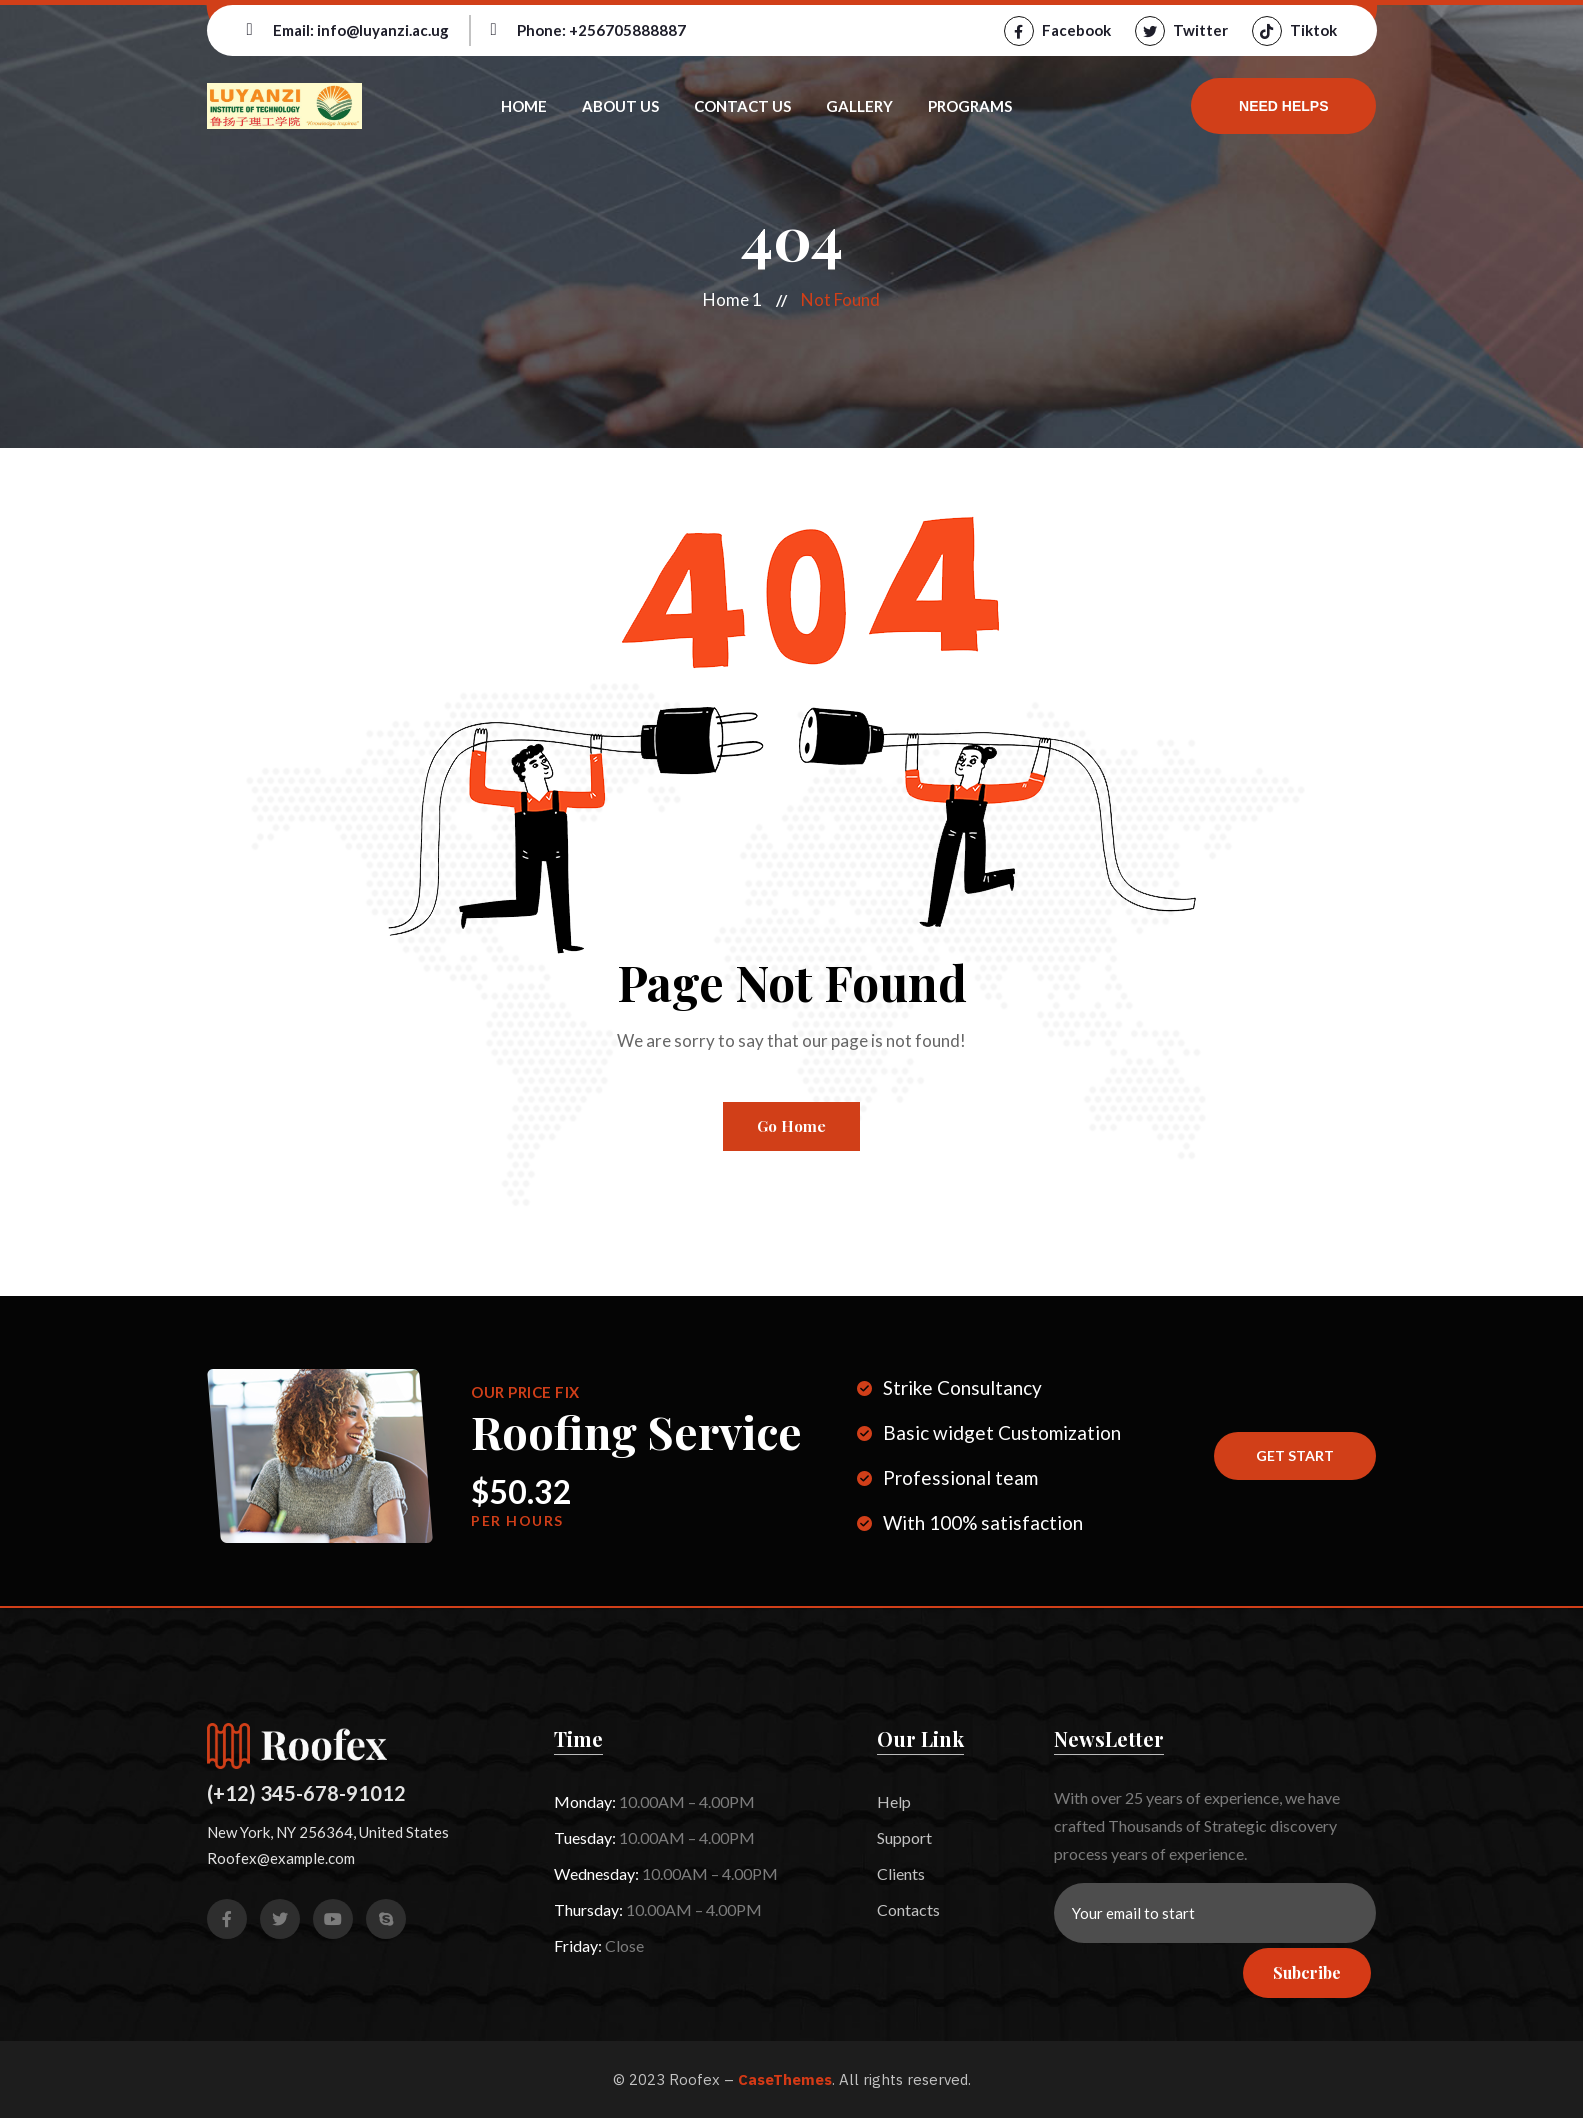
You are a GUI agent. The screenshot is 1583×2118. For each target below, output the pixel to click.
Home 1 (732, 299)
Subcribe (1307, 1972)
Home (524, 106)
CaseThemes (785, 2079)
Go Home (791, 1126)
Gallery (859, 106)
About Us (620, 106)
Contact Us (742, 106)
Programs (970, 106)
